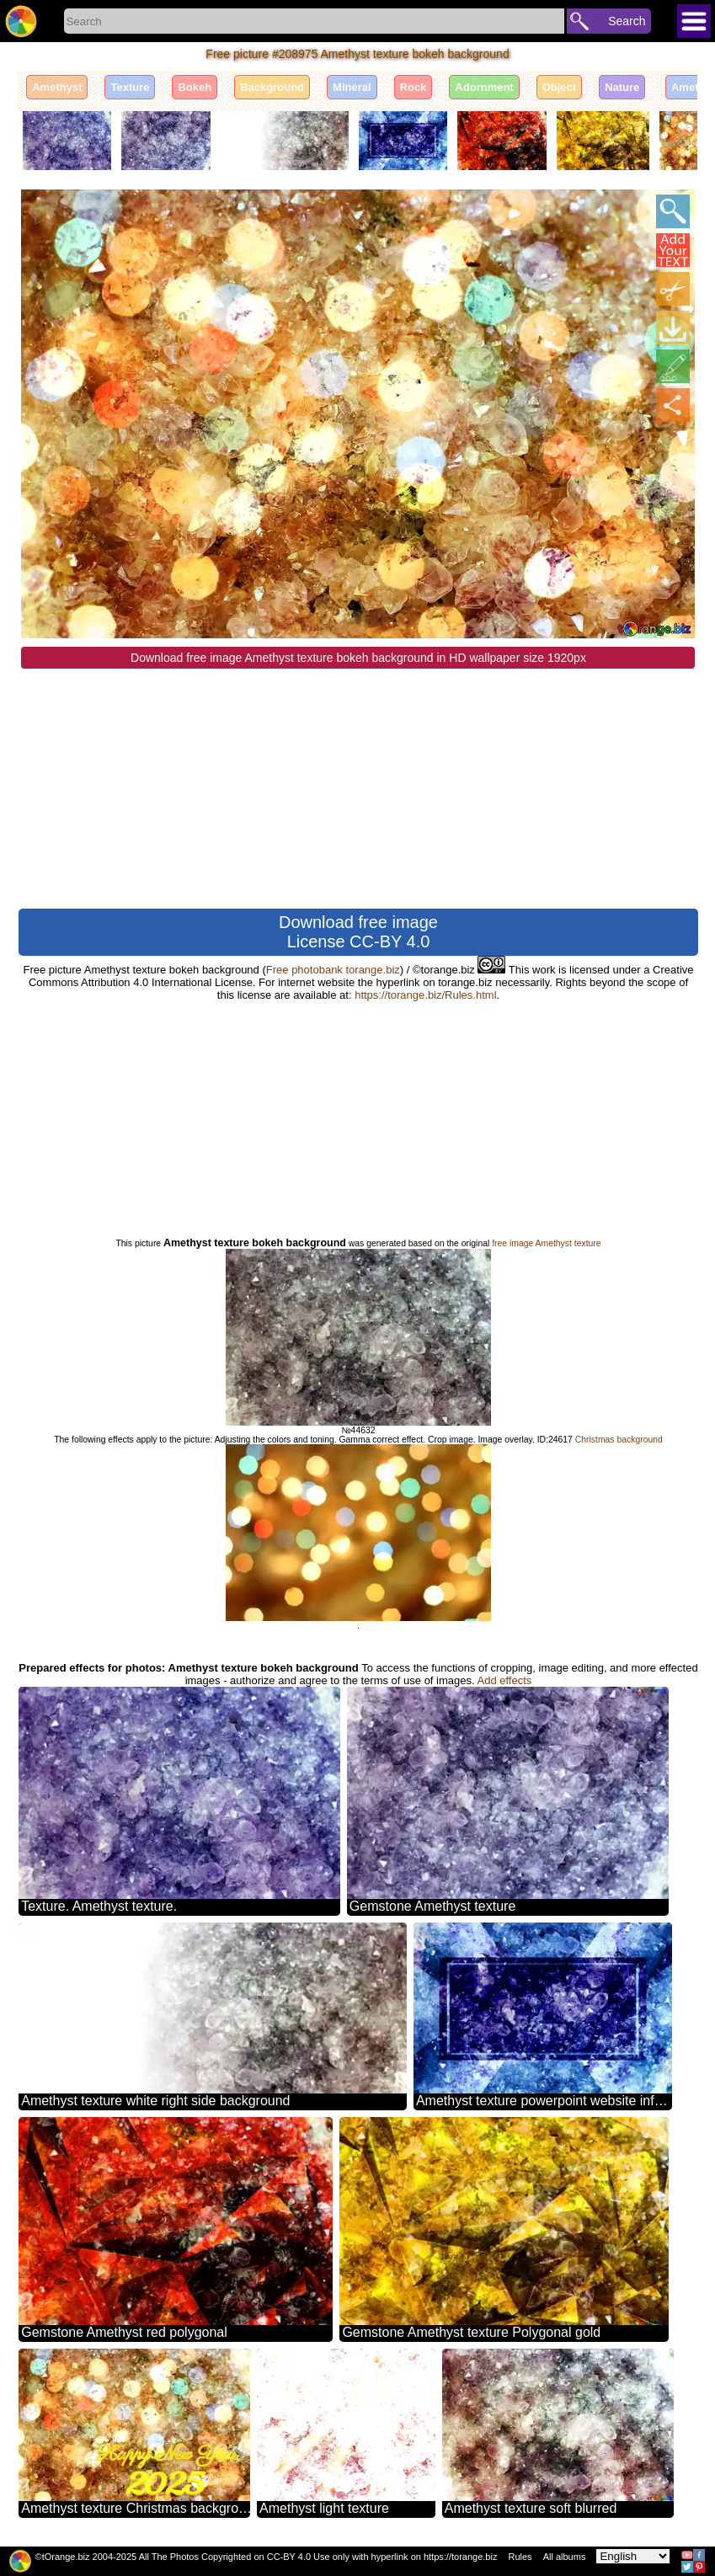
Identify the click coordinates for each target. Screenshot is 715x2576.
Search (626, 21)
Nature (622, 87)
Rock (413, 87)
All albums (564, 2557)
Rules (519, 2557)
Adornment (484, 87)
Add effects (505, 1680)
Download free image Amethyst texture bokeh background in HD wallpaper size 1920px (358, 657)
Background (272, 87)
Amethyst (57, 87)
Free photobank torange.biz (333, 969)
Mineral (352, 87)
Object (559, 87)
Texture (129, 87)
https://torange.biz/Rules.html (425, 995)
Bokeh (194, 87)
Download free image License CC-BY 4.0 (358, 932)
